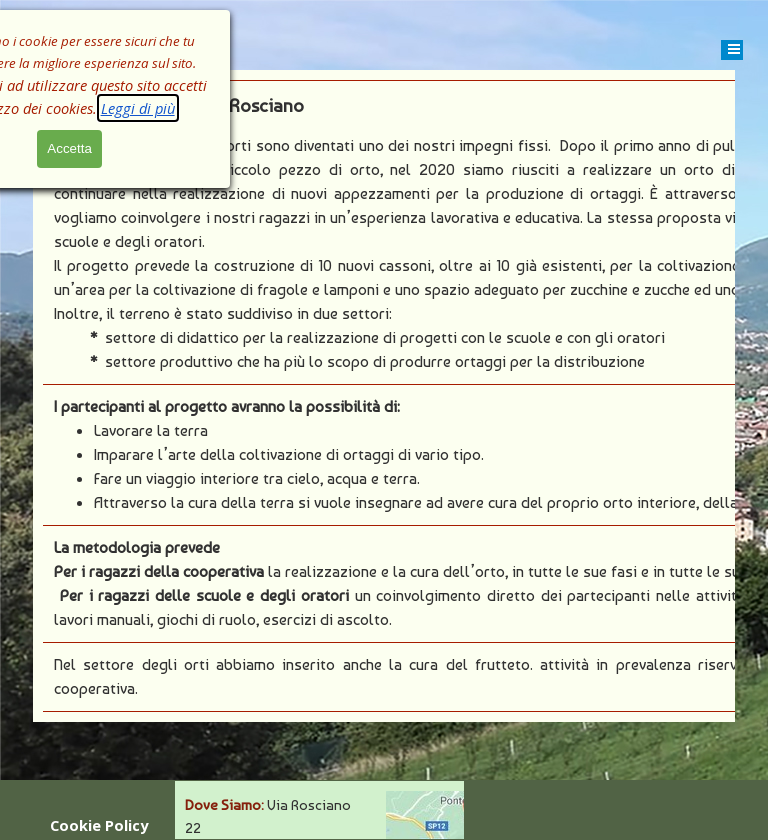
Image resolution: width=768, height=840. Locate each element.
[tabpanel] (384, 396)
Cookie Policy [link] (99, 825)
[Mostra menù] (734, 49)
